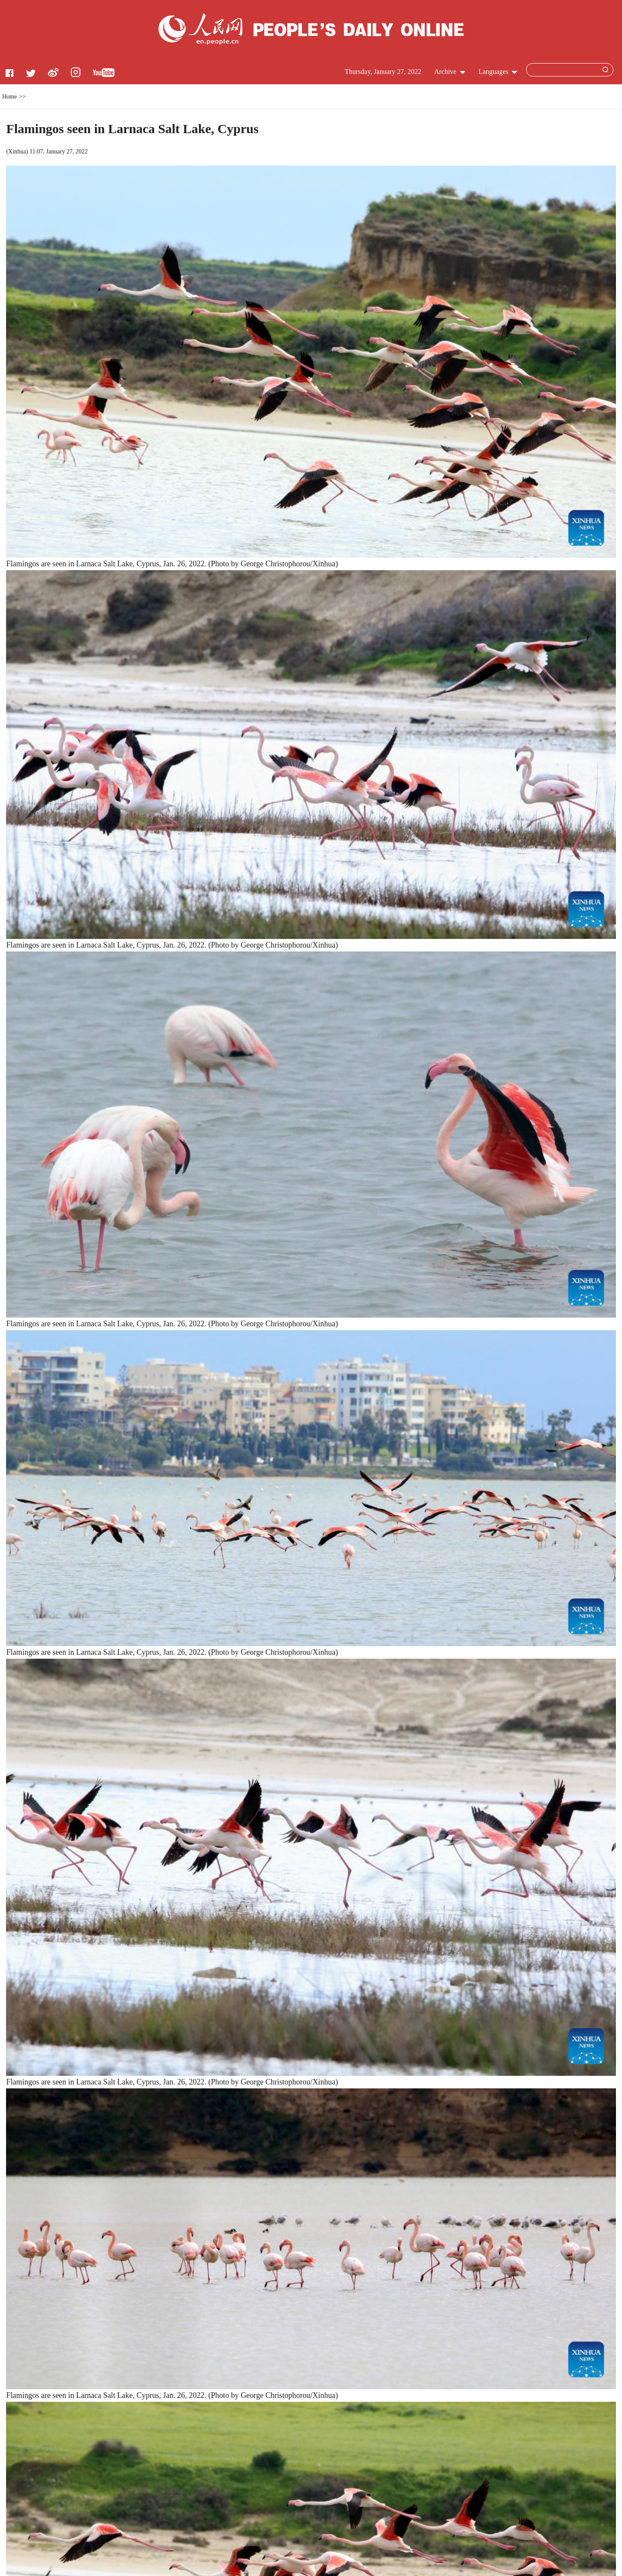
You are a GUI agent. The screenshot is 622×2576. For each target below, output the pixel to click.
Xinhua (17, 151)
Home (9, 96)
